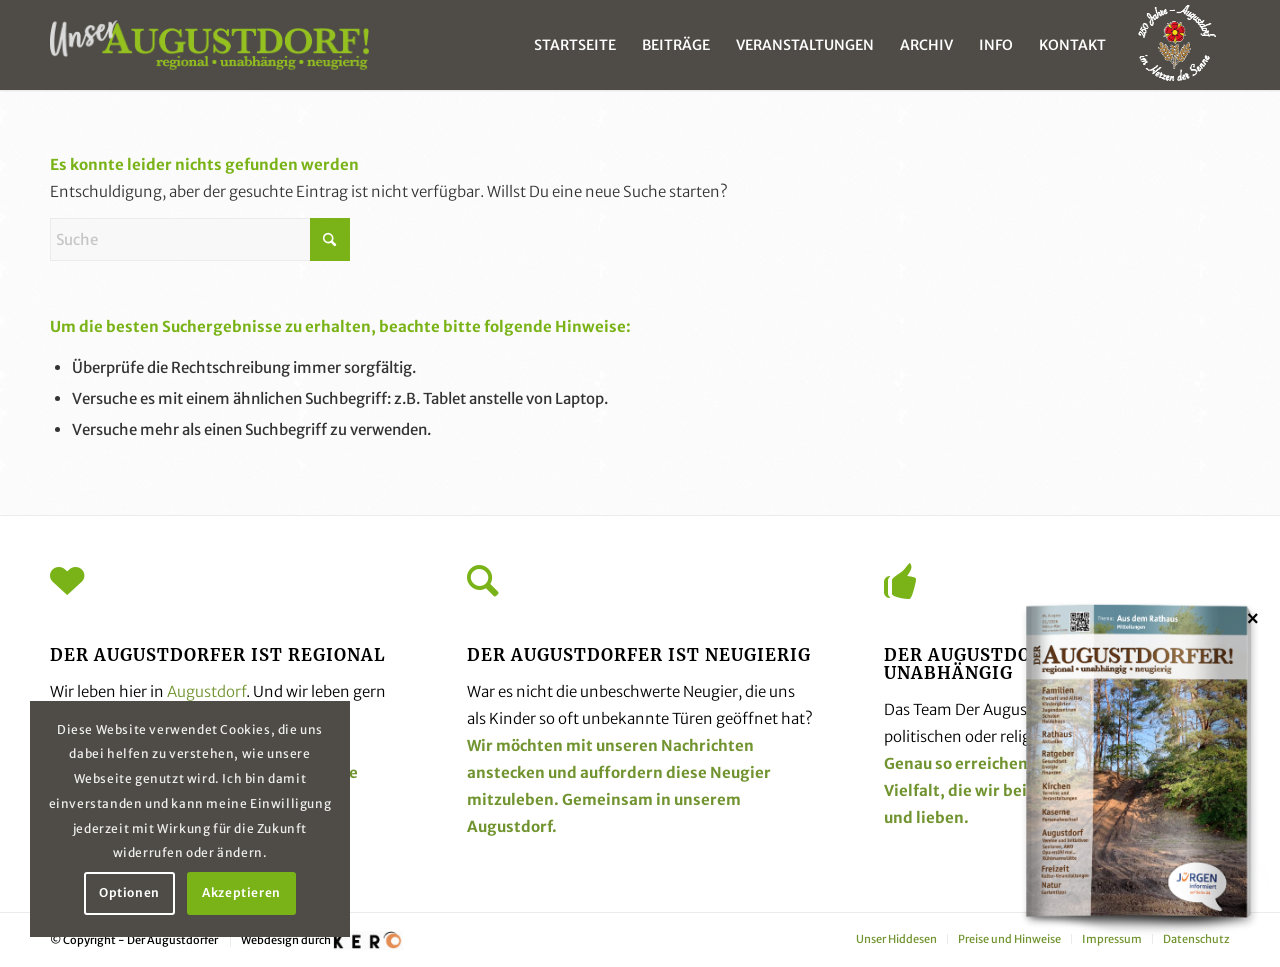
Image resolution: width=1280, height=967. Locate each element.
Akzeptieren (241, 892)
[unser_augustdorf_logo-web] (209, 45)
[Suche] (200, 239)
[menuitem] (575, 45)
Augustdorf (206, 691)
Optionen (129, 892)
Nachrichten (707, 745)
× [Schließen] (1253, 618)
